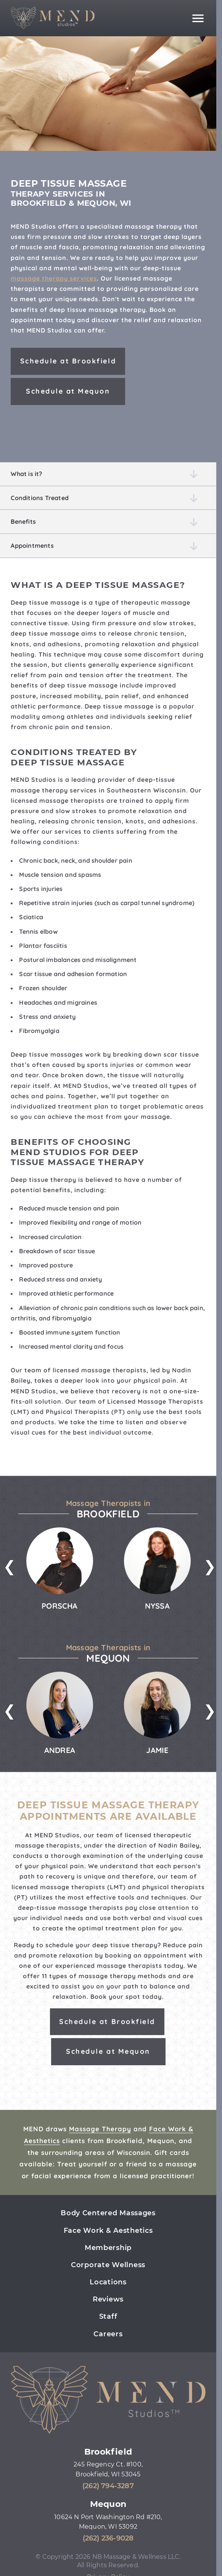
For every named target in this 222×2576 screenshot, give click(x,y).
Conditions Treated (40, 498)
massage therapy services (54, 278)
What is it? (26, 474)
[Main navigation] (198, 18)
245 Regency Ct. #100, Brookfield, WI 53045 (108, 2469)
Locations (108, 2282)
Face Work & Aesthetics (108, 2230)
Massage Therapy (100, 2129)
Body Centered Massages (108, 2213)
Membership (108, 2248)
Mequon (108, 2504)
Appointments (32, 545)
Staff (108, 2316)
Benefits (23, 521)
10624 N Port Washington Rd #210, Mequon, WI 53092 (108, 2522)
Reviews (108, 2299)
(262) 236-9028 (108, 2538)
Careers (107, 2334)
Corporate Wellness (108, 2265)
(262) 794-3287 (108, 2486)
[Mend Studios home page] (53, 18)
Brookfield (108, 2452)
